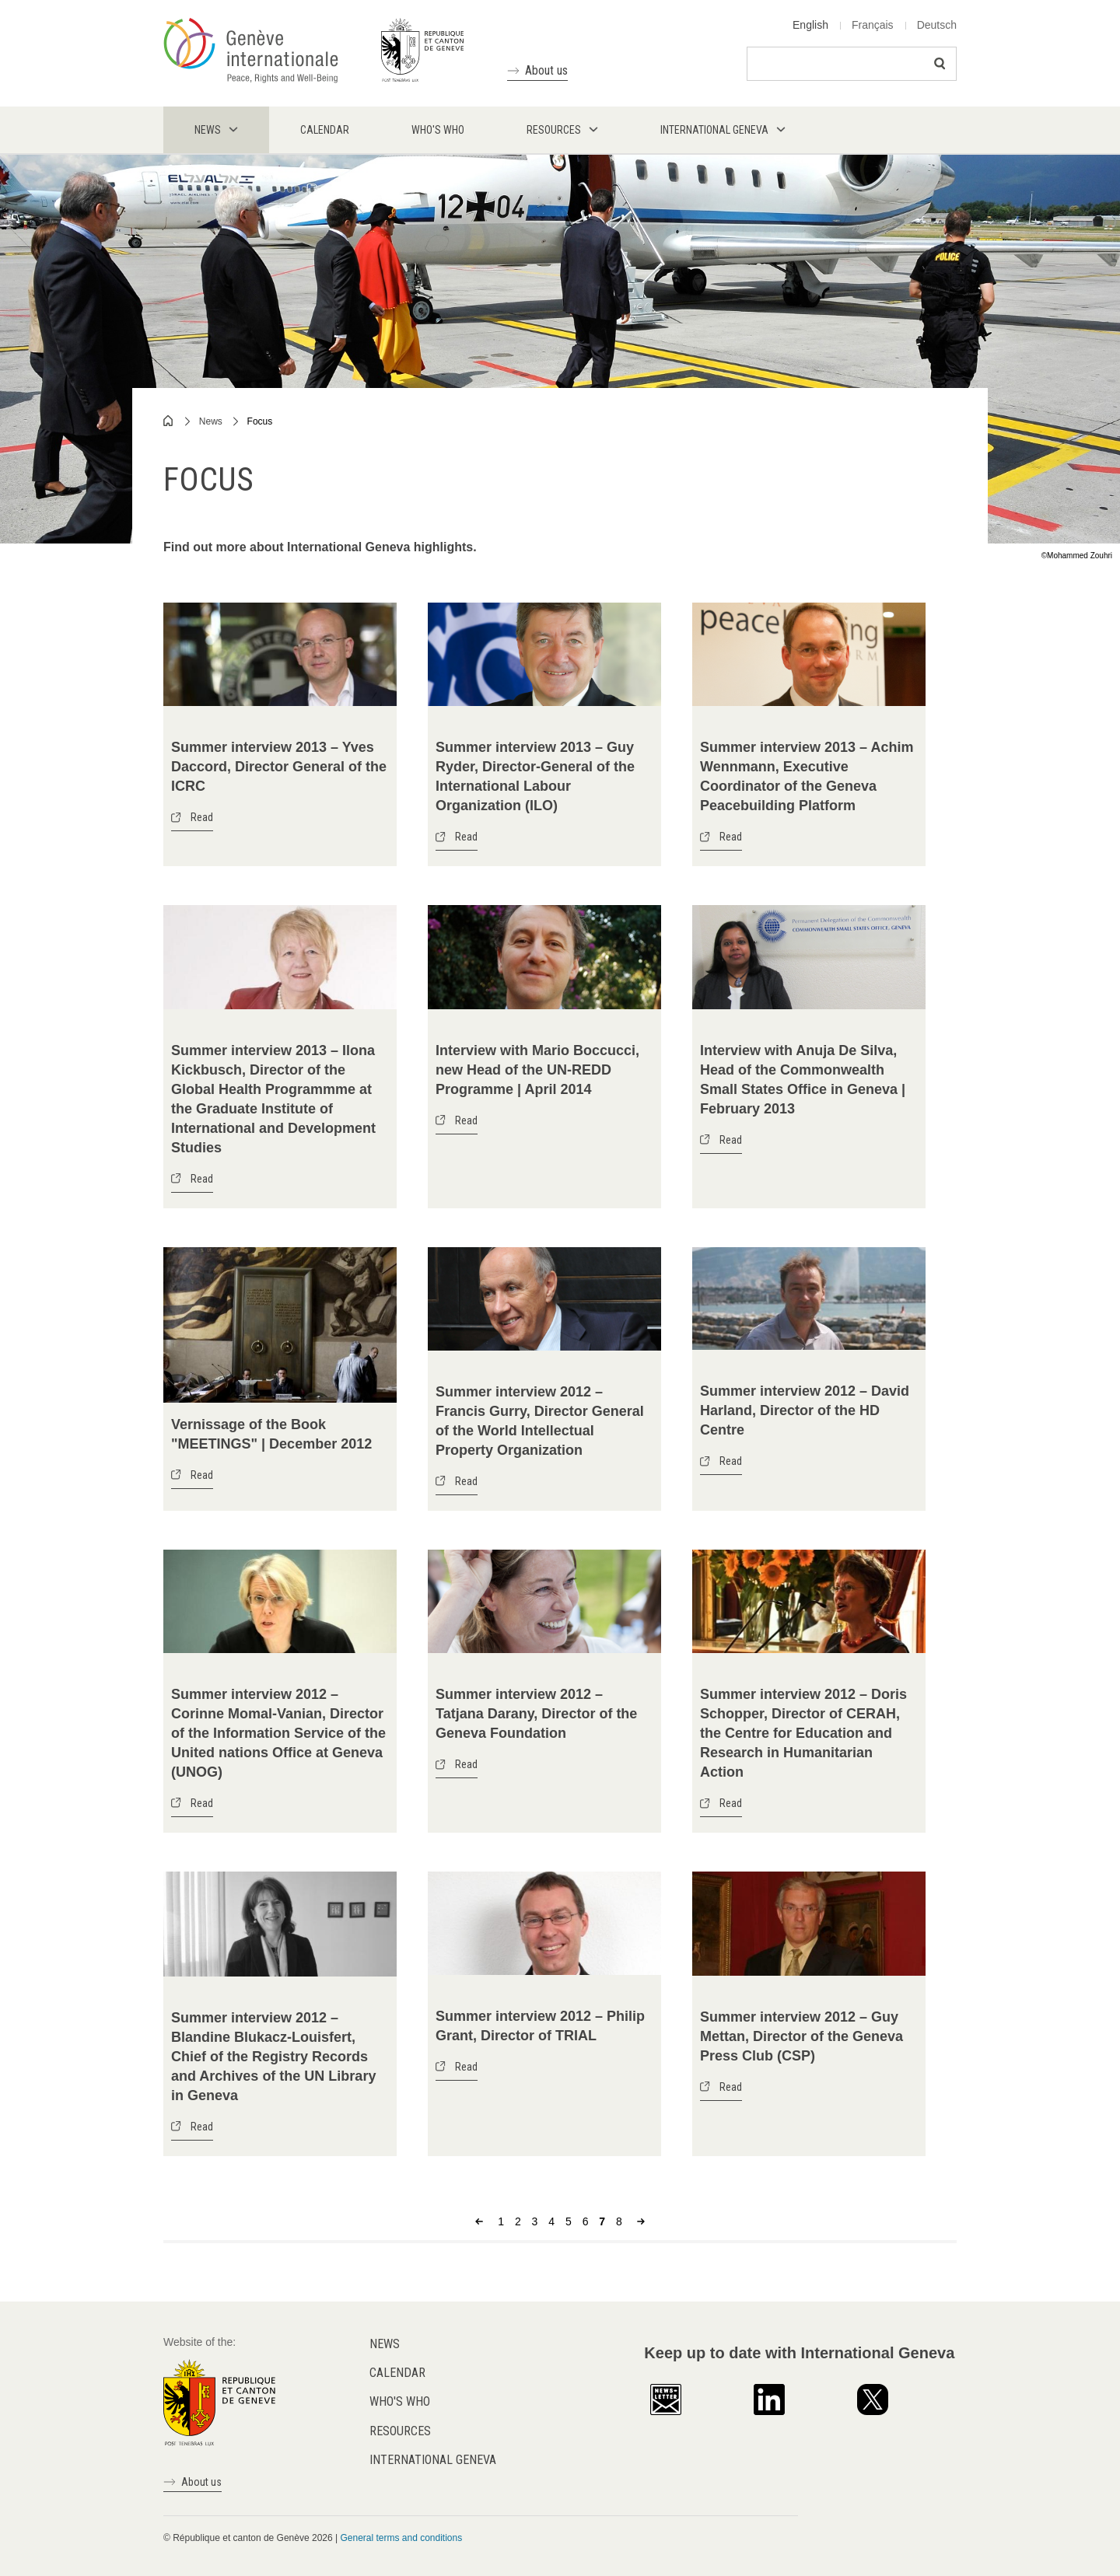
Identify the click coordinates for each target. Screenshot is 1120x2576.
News (210, 421)
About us (546, 70)
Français (873, 25)
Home (168, 420)
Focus (260, 421)
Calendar (397, 2372)
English (810, 25)
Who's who (399, 2401)
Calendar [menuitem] (324, 130)
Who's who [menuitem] (437, 130)
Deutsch (937, 25)
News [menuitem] (207, 130)
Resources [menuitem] (554, 130)
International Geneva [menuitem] (714, 130)
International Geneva (432, 2459)
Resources (400, 2431)
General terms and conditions (401, 2537)
